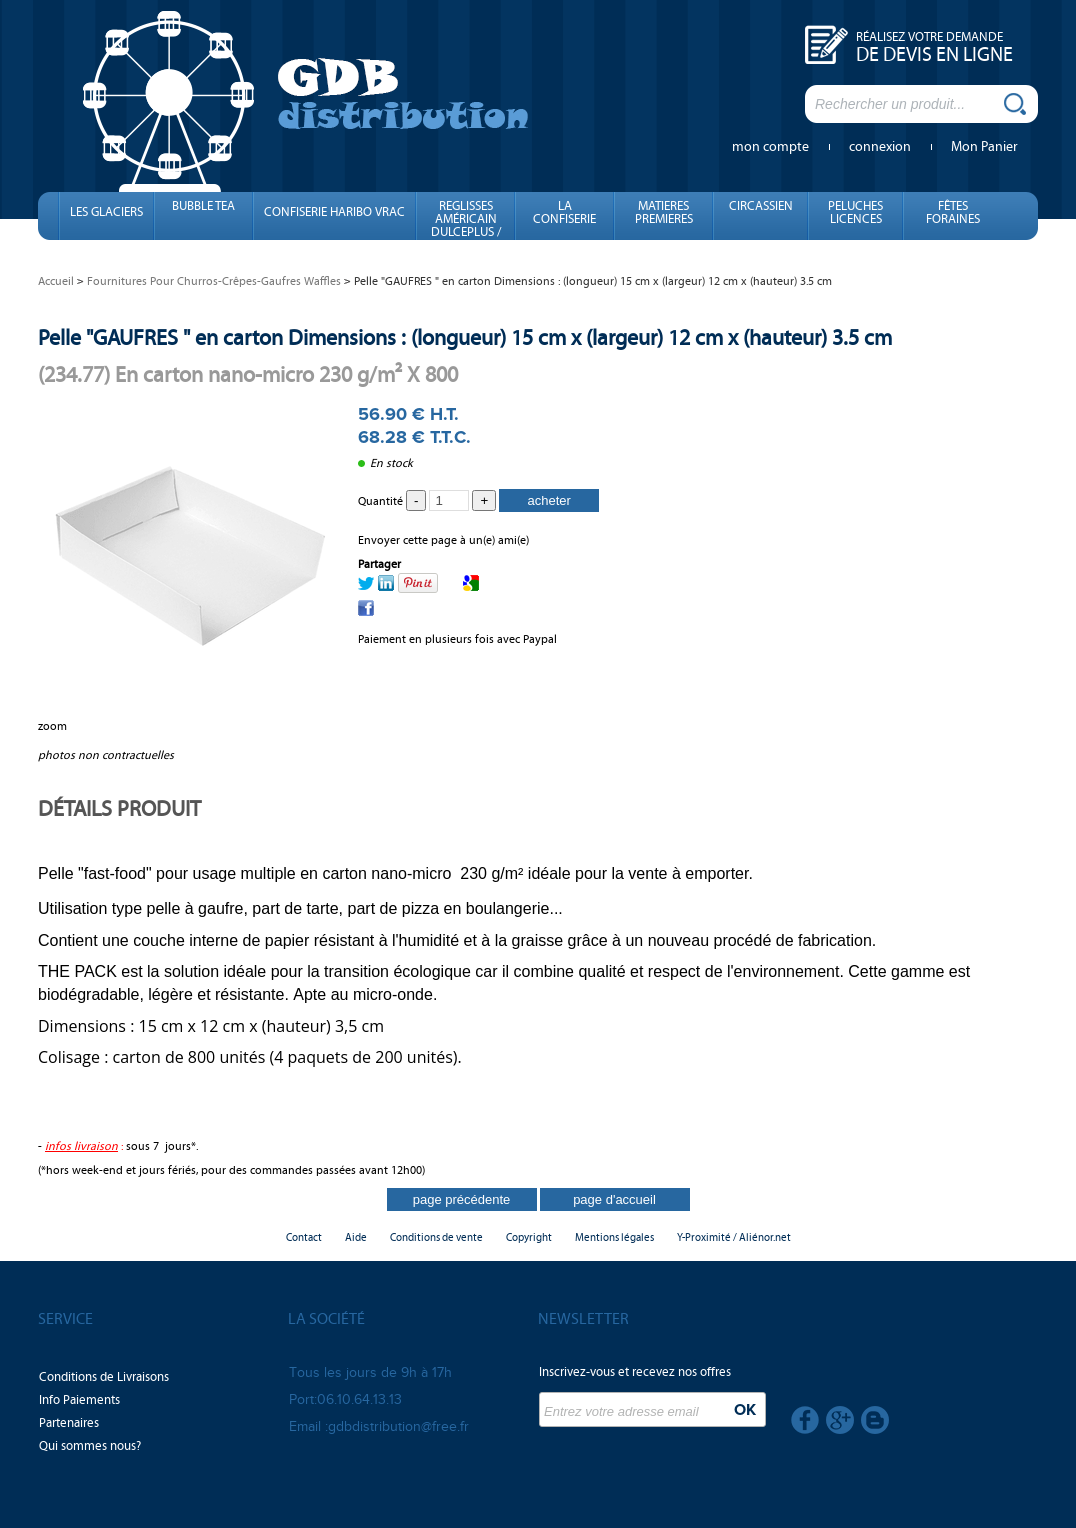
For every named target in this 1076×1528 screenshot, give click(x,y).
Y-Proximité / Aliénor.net (734, 1237)
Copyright (529, 1237)
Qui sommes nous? (90, 1446)
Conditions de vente (436, 1237)
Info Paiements (79, 1400)
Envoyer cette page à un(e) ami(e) (443, 540)
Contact (304, 1237)
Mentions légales (614, 1237)
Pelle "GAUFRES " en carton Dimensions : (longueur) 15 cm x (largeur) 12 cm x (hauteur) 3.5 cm (465, 337)
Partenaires (69, 1423)
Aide (356, 1237)
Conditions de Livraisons (104, 1377)
